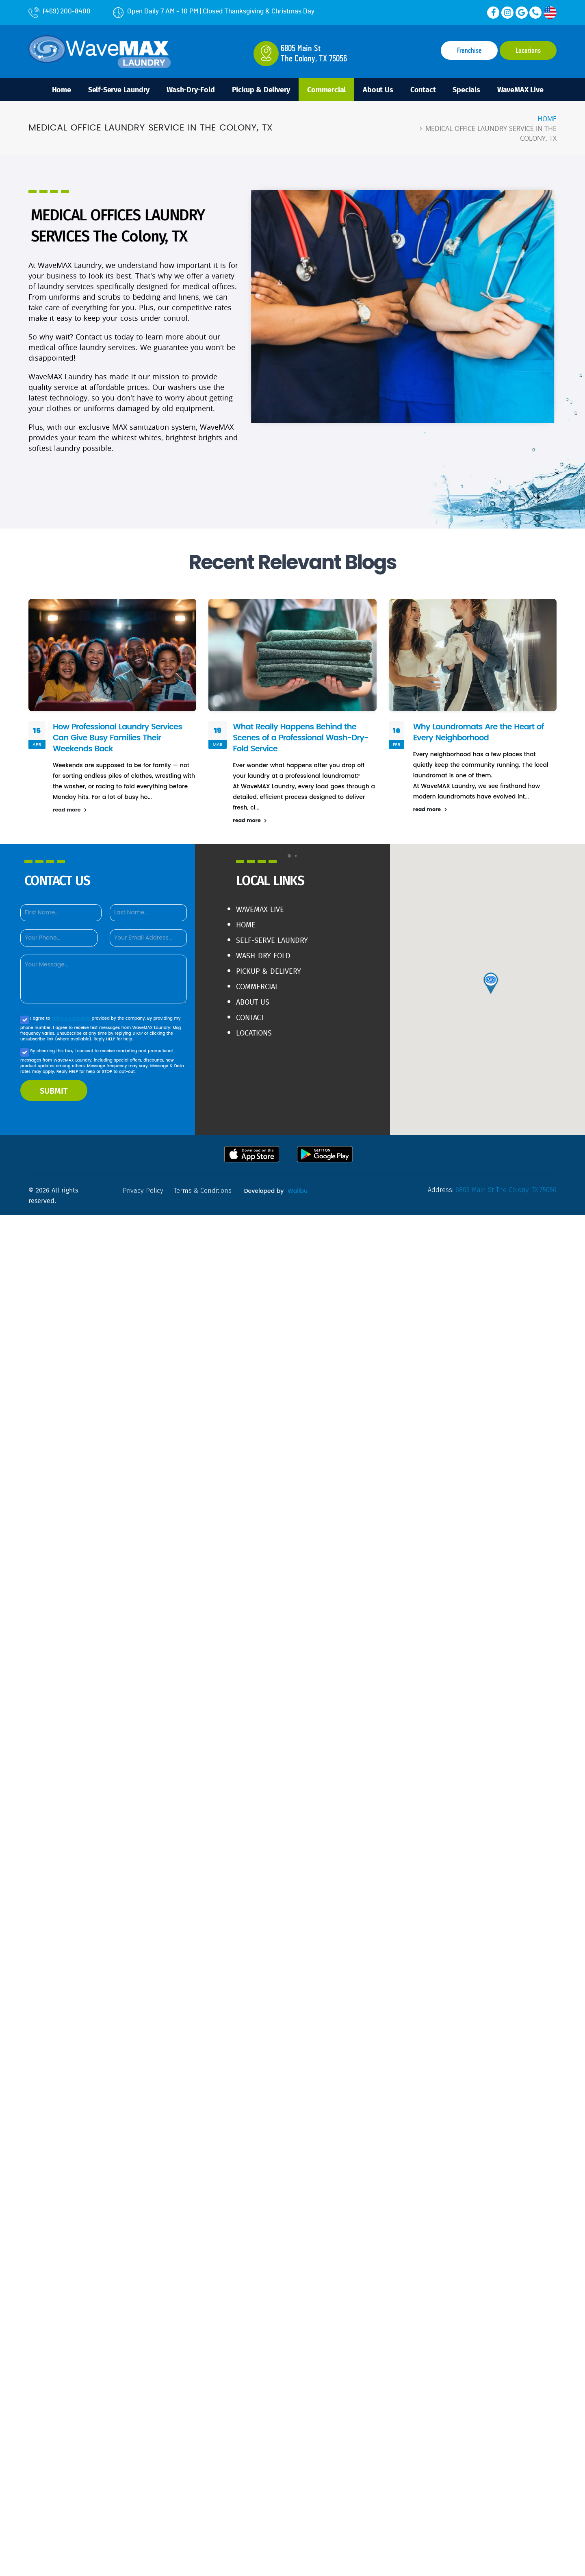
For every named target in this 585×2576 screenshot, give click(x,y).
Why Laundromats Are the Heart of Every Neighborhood (478, 732)
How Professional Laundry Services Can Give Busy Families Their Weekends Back (117, 737)
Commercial (326, 89)
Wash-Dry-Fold (190, 89)
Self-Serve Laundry (119, 89)
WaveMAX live (260, 909)
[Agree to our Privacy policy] (24, 1020)
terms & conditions (72, 1018)
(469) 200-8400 (59, 11)
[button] (289, 855)
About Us (378, 89)
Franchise (469, 50)
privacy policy (143, 1190)
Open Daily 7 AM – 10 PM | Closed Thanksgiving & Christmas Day (213, 11)
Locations (528, 50)
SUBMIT (54, 1090)
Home (61, 89)
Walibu (298, 1191)
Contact (423, 89)
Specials (466, 89)
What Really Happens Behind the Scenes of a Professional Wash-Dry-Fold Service (300, 737)
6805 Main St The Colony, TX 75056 (506, 1190)
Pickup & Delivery (261, 89)
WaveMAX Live (520, 89)
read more (70, 809)
